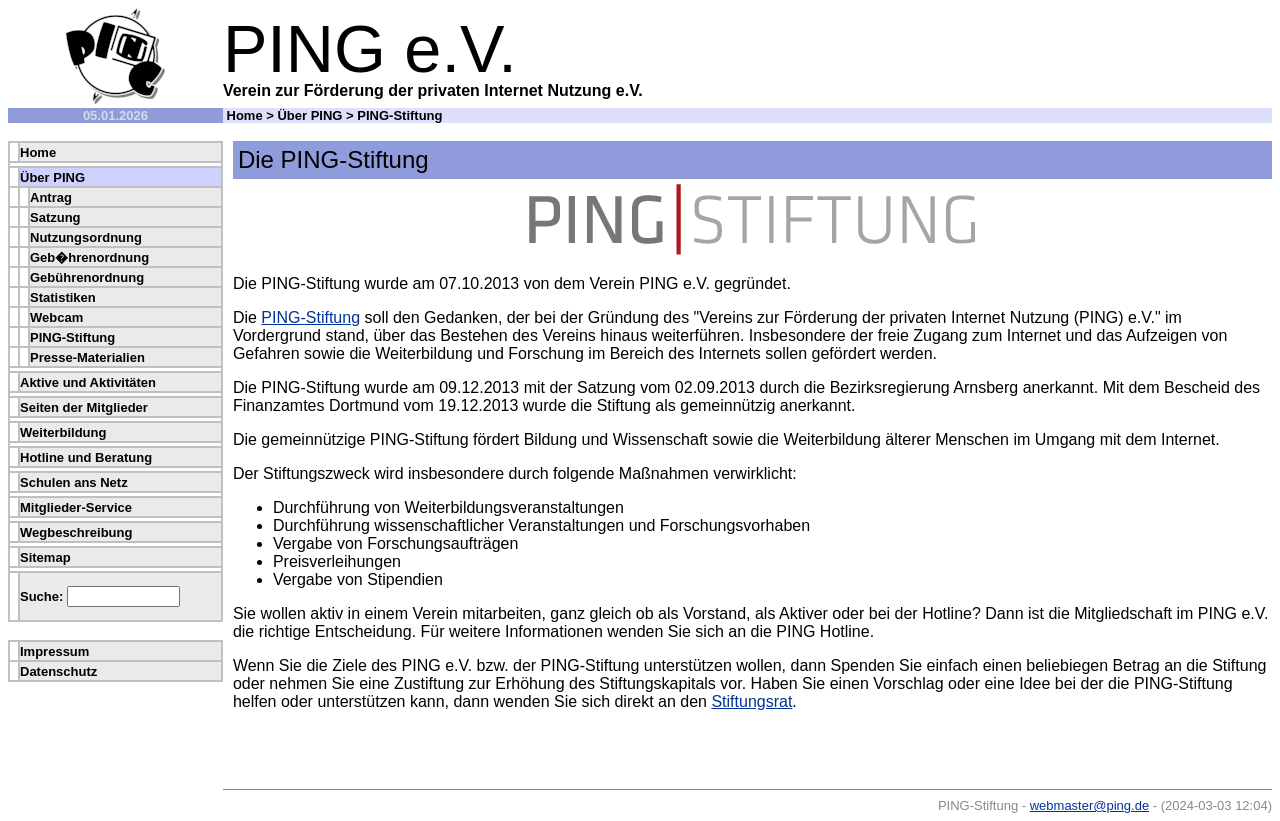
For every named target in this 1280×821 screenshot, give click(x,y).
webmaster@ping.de (1089, 805)
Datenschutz (58, 671)
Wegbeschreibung (76, 532)
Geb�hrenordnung (89, 257)
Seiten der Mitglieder (84, 407)
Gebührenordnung (87, 277)
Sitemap (45, 557)
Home (245, 115)
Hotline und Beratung (86, 457)
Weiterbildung (63, 432)
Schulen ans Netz (74, 482)
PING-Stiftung (72, 337)
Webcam (56, 317)
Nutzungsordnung (86, 237)
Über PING (309, 115)
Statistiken (63, 297)
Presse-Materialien (87, 357)
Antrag (51, 197)
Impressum (54, 651)
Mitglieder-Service (76, 507)
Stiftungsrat (751, 701)
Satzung (55, 217)
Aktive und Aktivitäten (88, 382)
